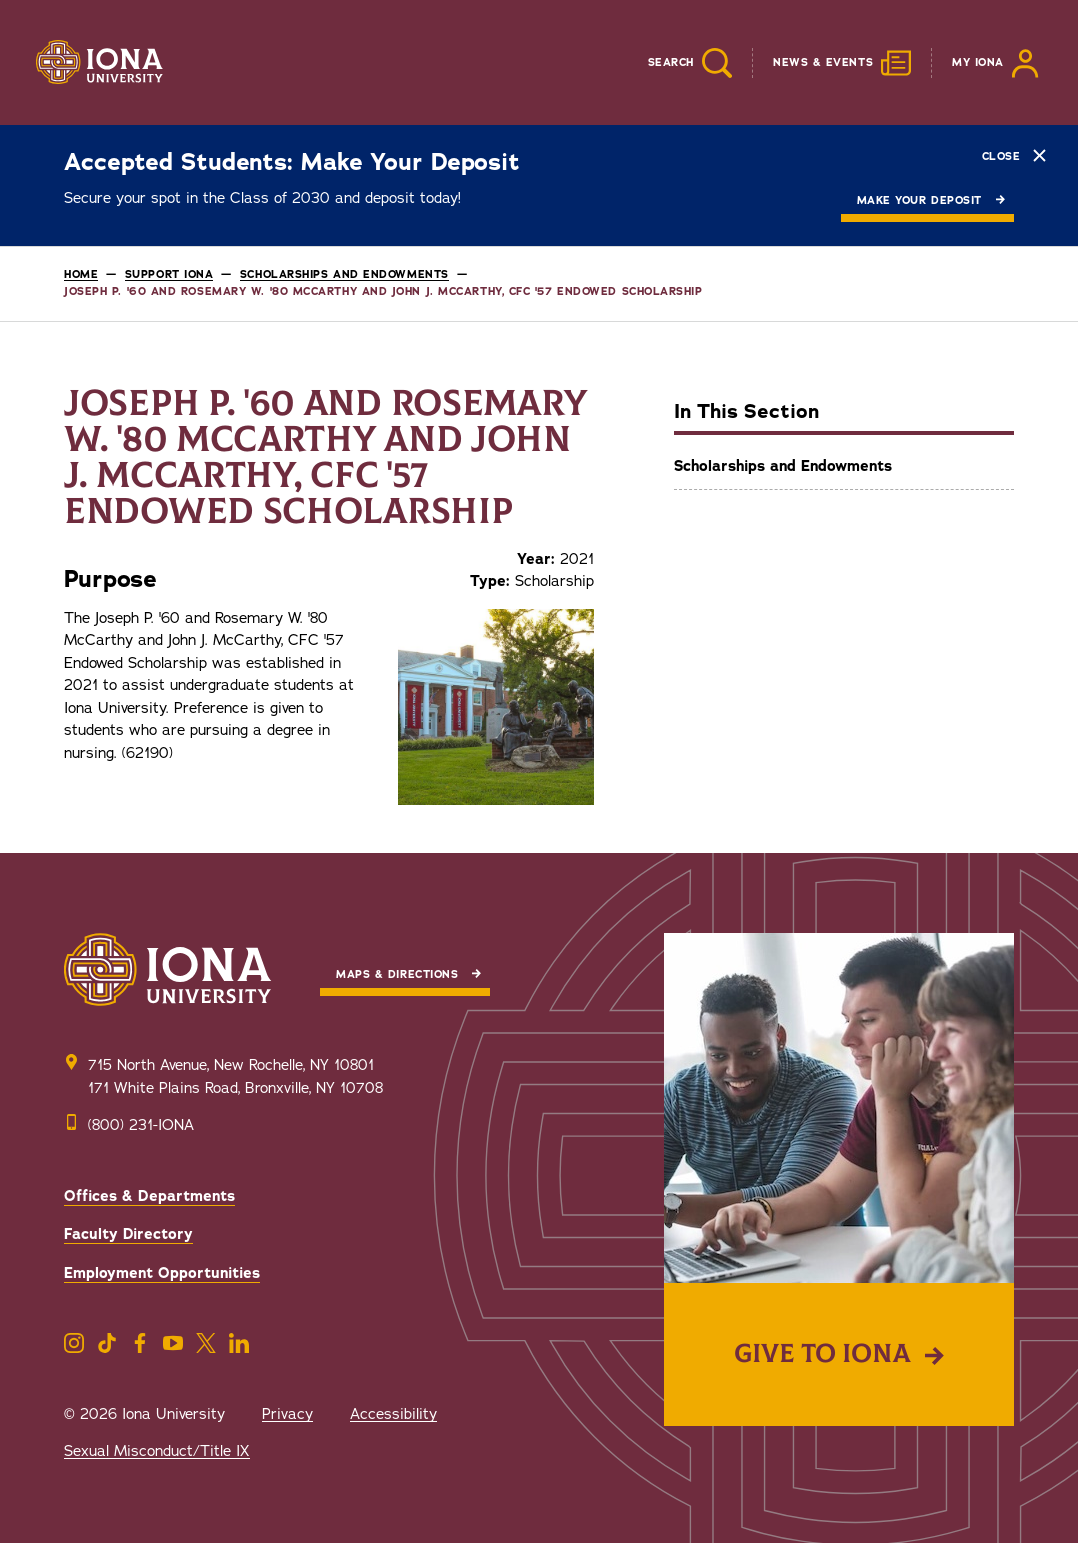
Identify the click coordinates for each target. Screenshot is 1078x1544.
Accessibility (393, 1414)
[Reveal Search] (675, 63)
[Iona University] (100, 63)
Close (1014, 155)
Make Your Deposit (919, 200)
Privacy (287, 1414)
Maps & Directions (397, 974)
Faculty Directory (128, 1234)
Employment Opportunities (162, 1273)
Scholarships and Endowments (344, 274)
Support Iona (169, 274)
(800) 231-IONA (141, 1125)
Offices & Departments (149, 1196)
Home (81, 274)
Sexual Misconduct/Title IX (157, 1451)
